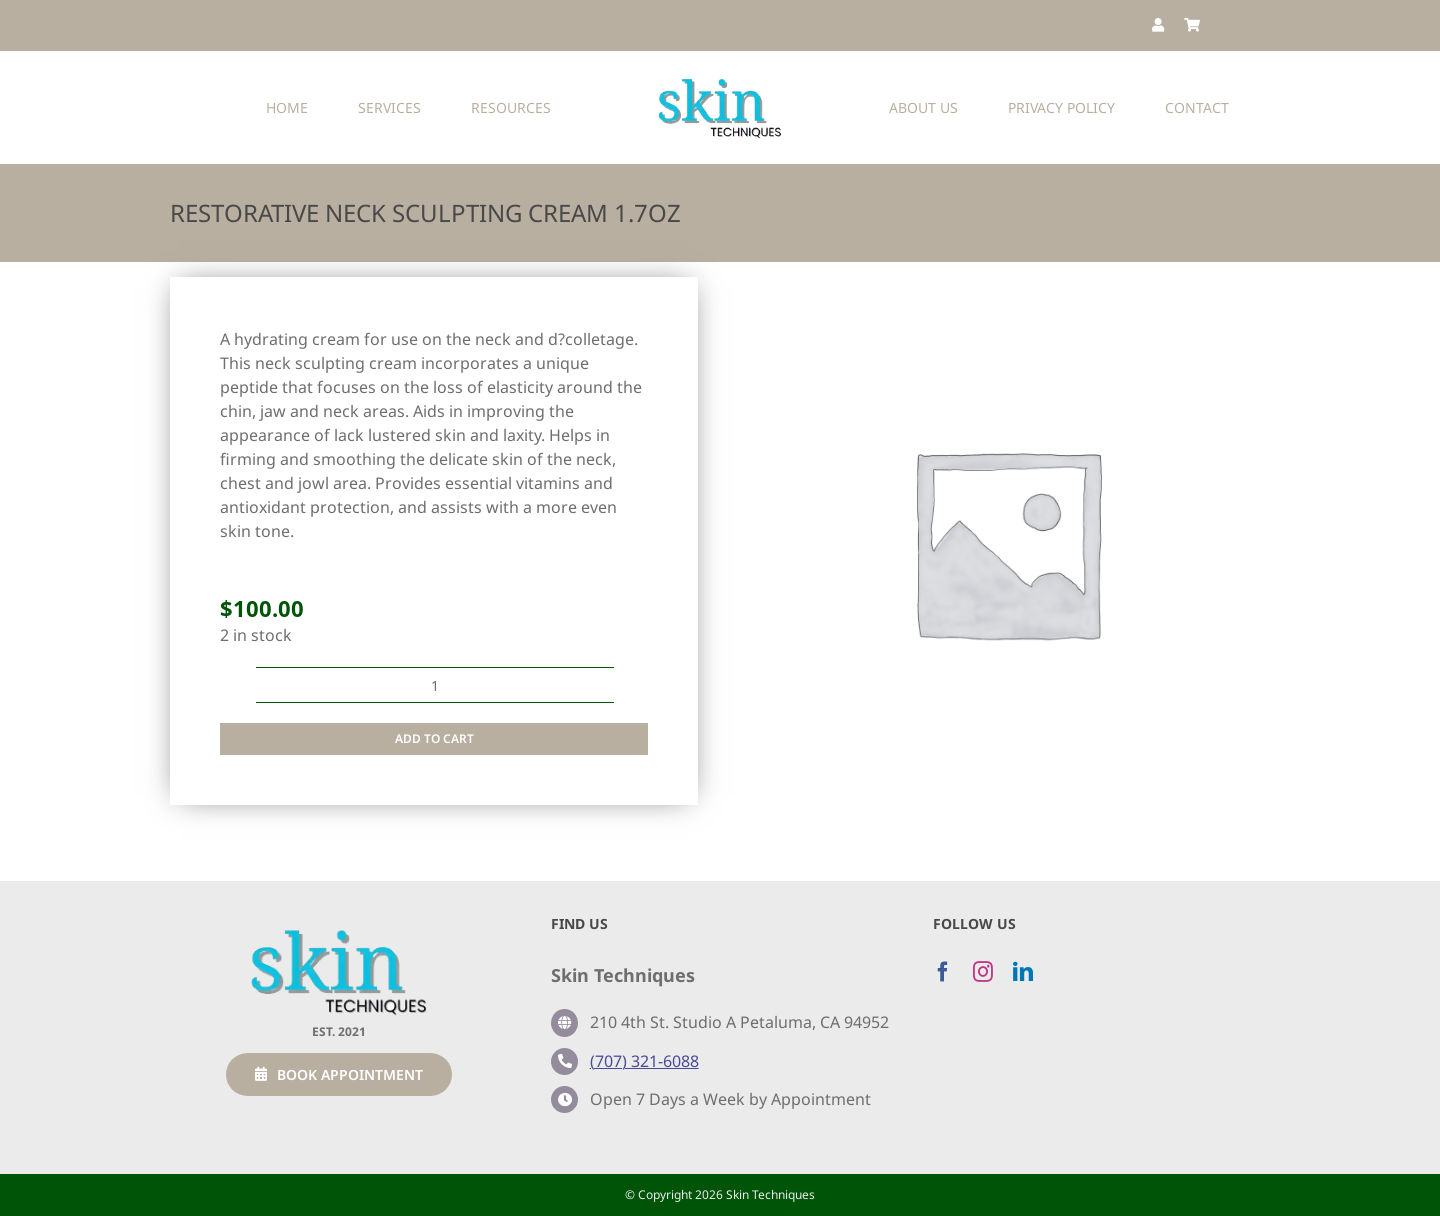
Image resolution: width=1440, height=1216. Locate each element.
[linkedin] (1023, 972)
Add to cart (434, 738)
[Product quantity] (435, 685)
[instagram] (983, 972)
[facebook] (943, 972)
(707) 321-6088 (644, 1061)
